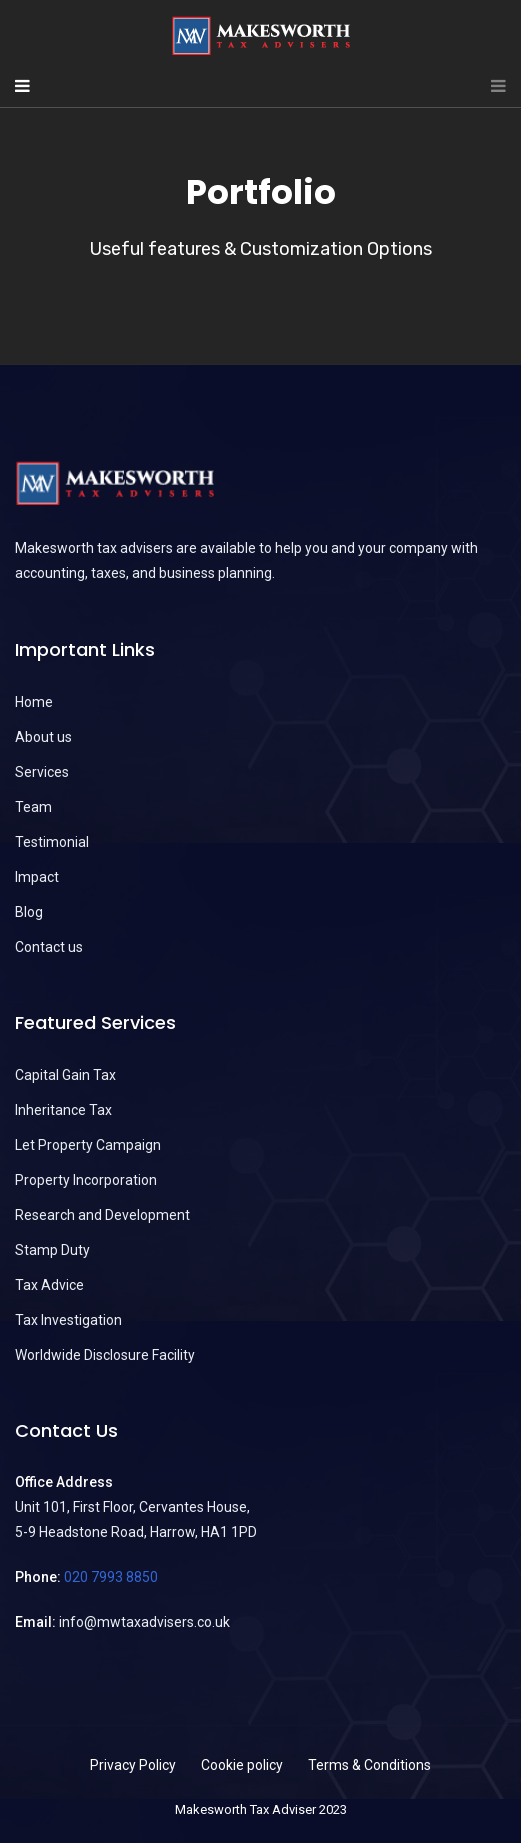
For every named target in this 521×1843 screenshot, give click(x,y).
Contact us (49, 947)
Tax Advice (49, 1285)
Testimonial (52, 842)
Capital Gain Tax (65, 1075)
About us (43, 737)
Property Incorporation (86, 1180)
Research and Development (102, 1215)
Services (42, 772)
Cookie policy (242, 1765)
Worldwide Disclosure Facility (105, 1355)
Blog (29, 912)
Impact (37, 877)
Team (33, 807)
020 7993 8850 (111, 1577)
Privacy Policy (133, 1765)
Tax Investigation (68, 1320)
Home (34, 702)
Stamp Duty (52, 1250)
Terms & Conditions (369, 1765)
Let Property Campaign (88, 1145)
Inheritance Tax (63, 1110)
